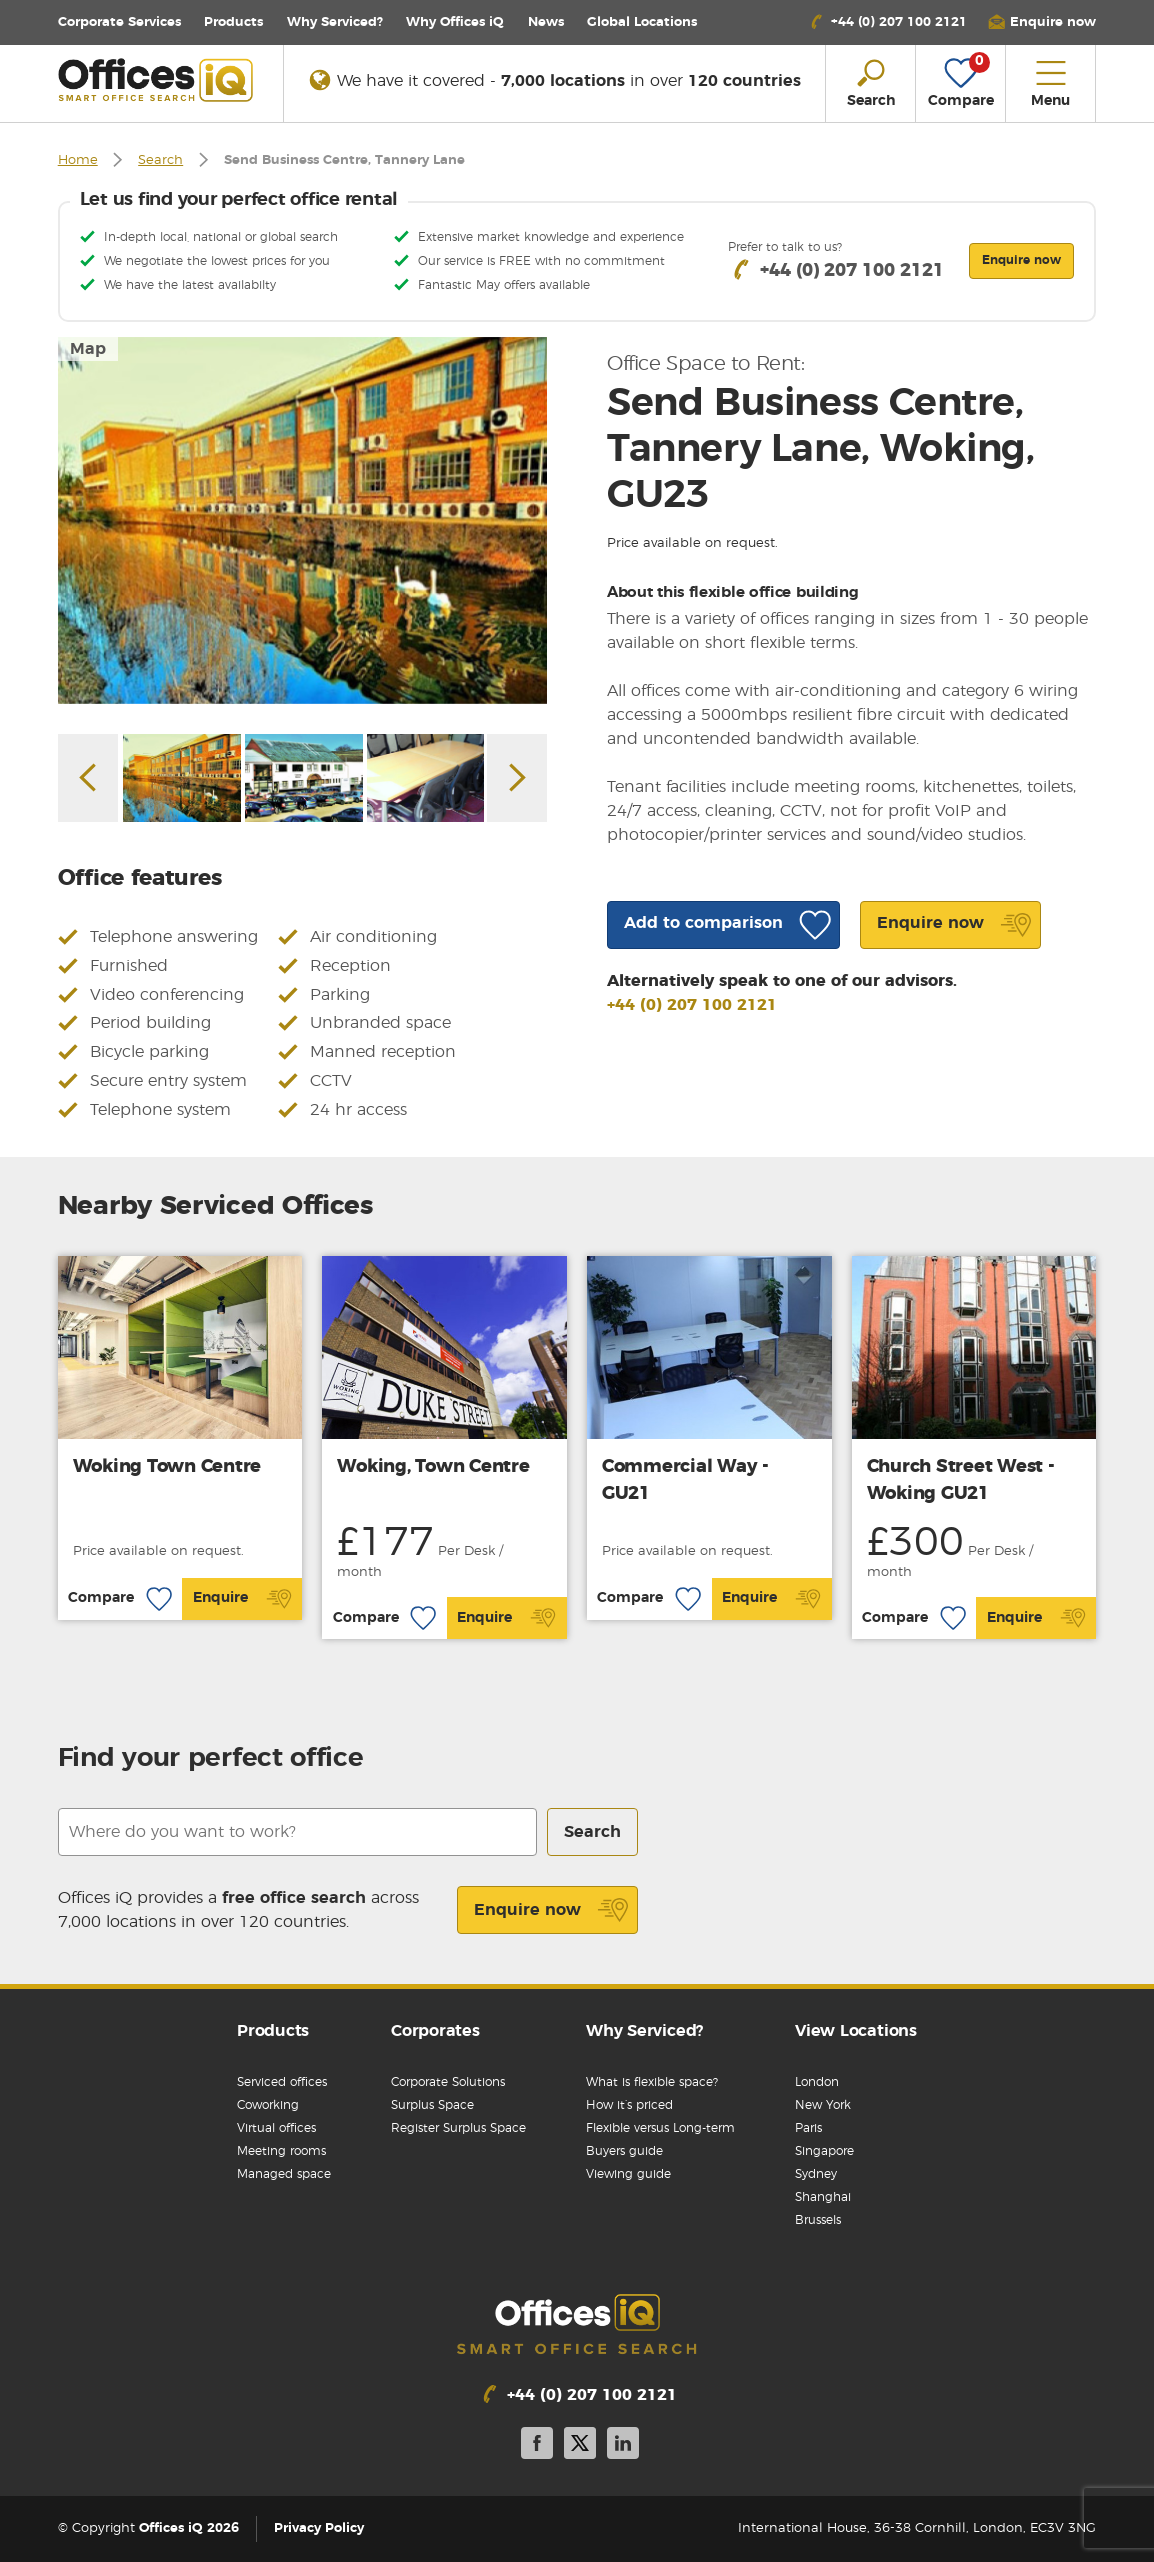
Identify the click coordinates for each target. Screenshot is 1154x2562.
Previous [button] (88, 778)
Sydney (816, 2174)
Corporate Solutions (448, 2082)
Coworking (268, 2105)
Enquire (242, 1599)
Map (88, 349)
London (817, 2082)
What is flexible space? (652, 2082)
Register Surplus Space (458, 2128)
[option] (303, 520)
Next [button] (517, 778)
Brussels (818, 2220)
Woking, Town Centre (433, 1467)
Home (78, 160)
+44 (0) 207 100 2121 (692, 1005)
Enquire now (551, 1910)
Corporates (435, 2031)
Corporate (119, 22)
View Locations (856, 2031)
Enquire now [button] (1021, 260)
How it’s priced (629, 2105)
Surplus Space (432, 2105)
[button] (1042, 22)
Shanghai (823, 2197)
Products (233, 22)
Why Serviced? (335, 22)
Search (160, 160)
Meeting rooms (281, 2151)
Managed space (284, 2174)
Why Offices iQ (455, 22)
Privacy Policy (319, 2528)
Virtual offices (276, 2128)
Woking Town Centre (167, 1467)
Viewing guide (628, 2174)
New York (823, 2105)
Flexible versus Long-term (660, 2128)
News (546, 22)
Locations (642, 22)
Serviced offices (282, 2082)
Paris (808, 2128)
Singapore (824, 2151)
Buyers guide (624, 2151)
